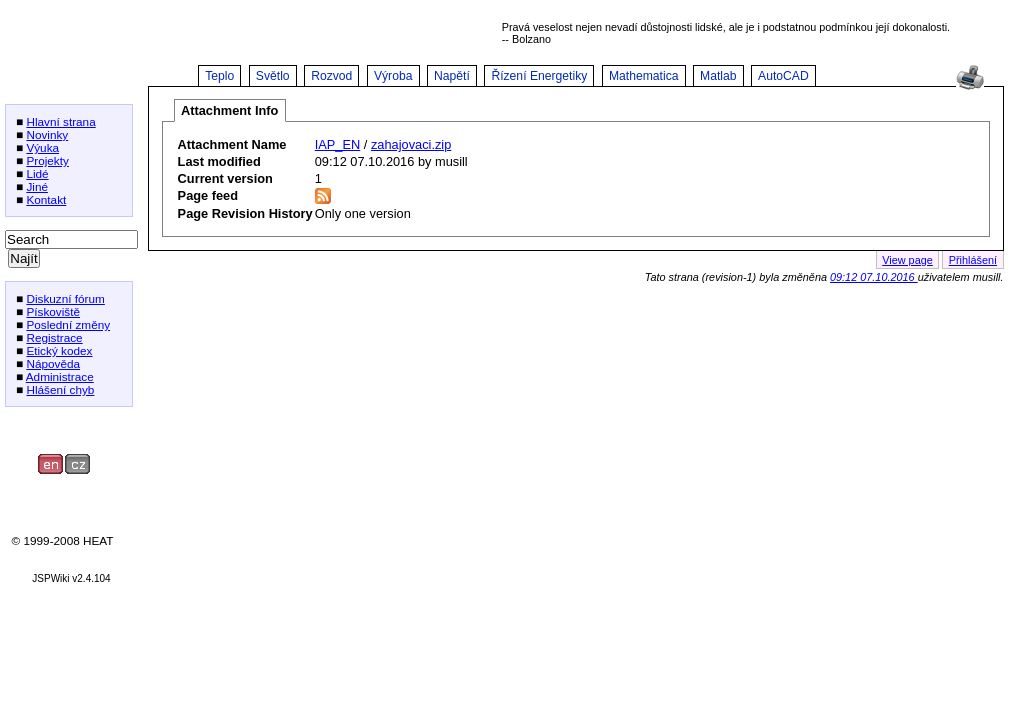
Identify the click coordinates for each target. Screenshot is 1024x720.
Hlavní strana (60, 121)
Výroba (393, 76)
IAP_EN (338, 144)
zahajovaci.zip (411, 144)
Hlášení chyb (60, 389)
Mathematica (644, 76)
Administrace (60, 376)
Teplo (219, 76)
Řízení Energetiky (539, 76)
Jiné (37, 186)
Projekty (47, 160)
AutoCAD (783, 76)
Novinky (47, 134)
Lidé (37, 173)
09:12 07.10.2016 (874, 277)
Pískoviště (53, 311)
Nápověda (53, 363)
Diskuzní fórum (65, 298)
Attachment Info (229, 110)
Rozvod (331, 76)
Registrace (54, 337)
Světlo (273, 76)
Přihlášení (973, 260)
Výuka (42, 147)
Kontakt (46, 199)
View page (907, 260)
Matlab (718, 76)
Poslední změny (68, 324)
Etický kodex (59, 350)
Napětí (452, 76)
